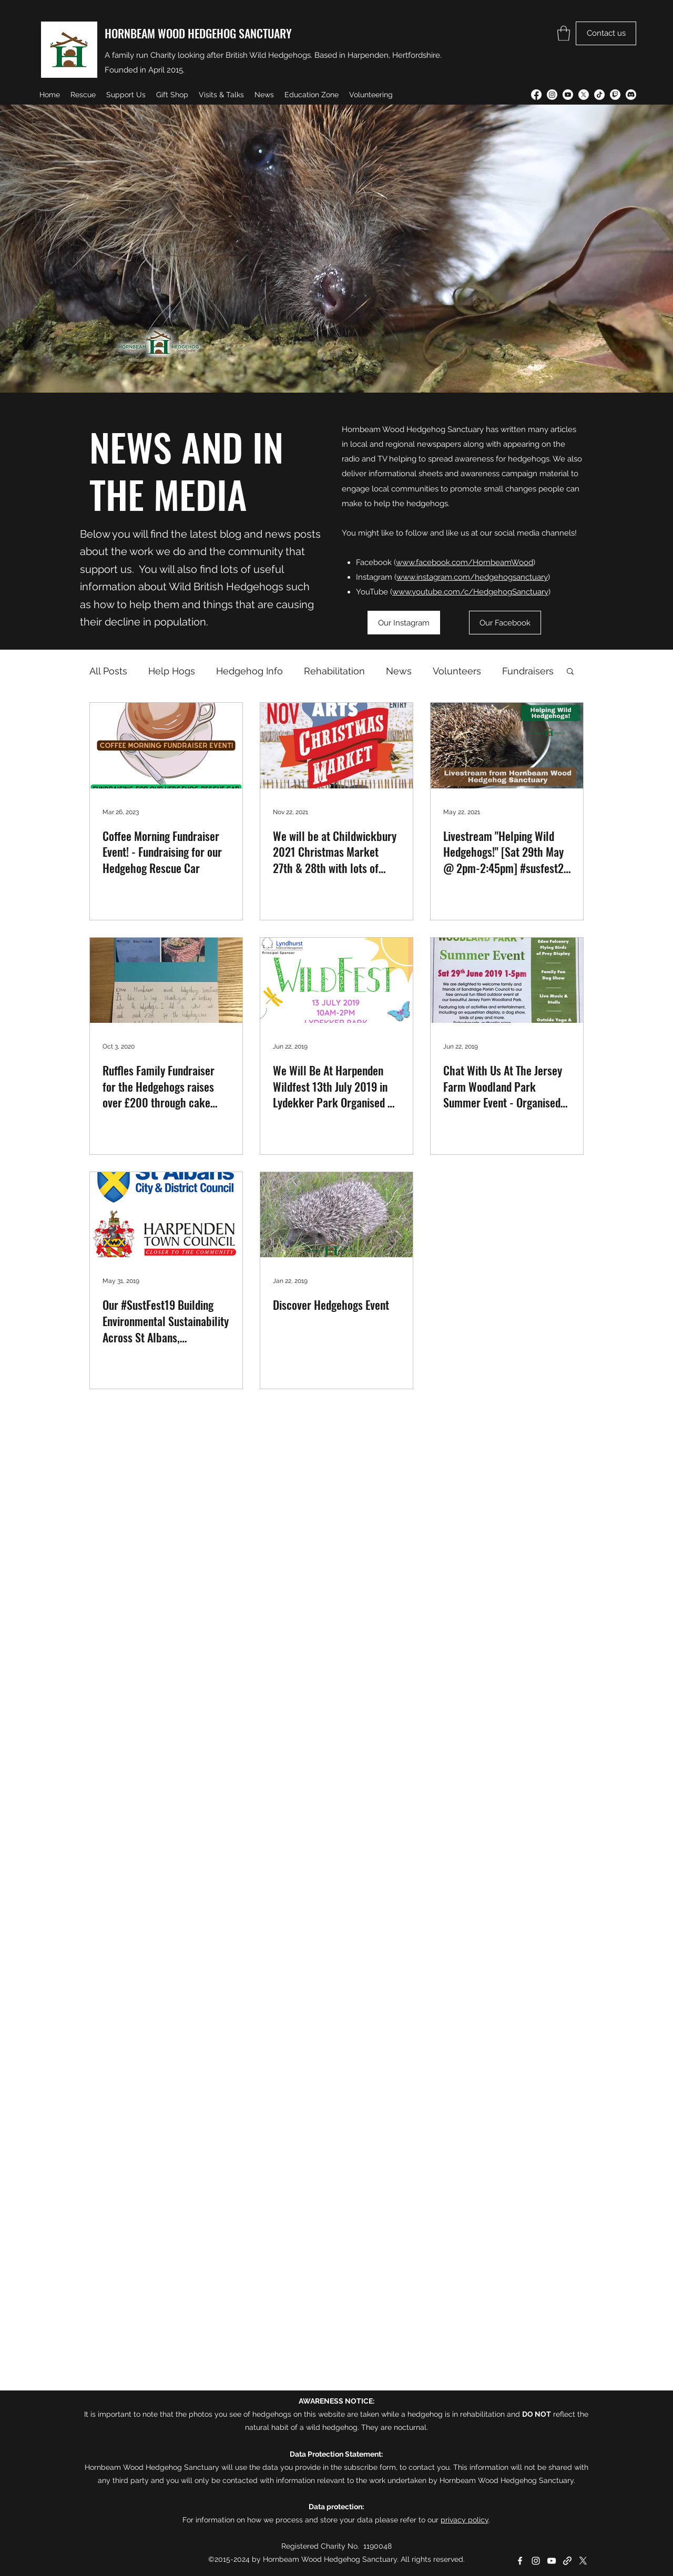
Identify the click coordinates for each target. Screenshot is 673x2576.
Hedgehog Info (249, 670)
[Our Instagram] (404, 622)
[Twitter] (583, 94)
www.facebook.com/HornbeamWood (464, 562)
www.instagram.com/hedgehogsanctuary (472, 577)
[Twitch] (615, 94)
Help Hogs (171, 670)
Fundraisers (528, 670)
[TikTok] (599, 94)
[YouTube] (568, 94)
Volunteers (457, 670)
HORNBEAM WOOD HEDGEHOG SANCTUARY (198, 33)
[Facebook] (536, 94)
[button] (563, 33)
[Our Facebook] (505, 622)
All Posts (108, 670)
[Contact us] (606, 33)
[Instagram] (552, 94)
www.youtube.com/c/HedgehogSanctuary (470, 592)
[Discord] (631, 94)
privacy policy (464, 2520)
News (399, 670)
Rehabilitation (334, 670)
